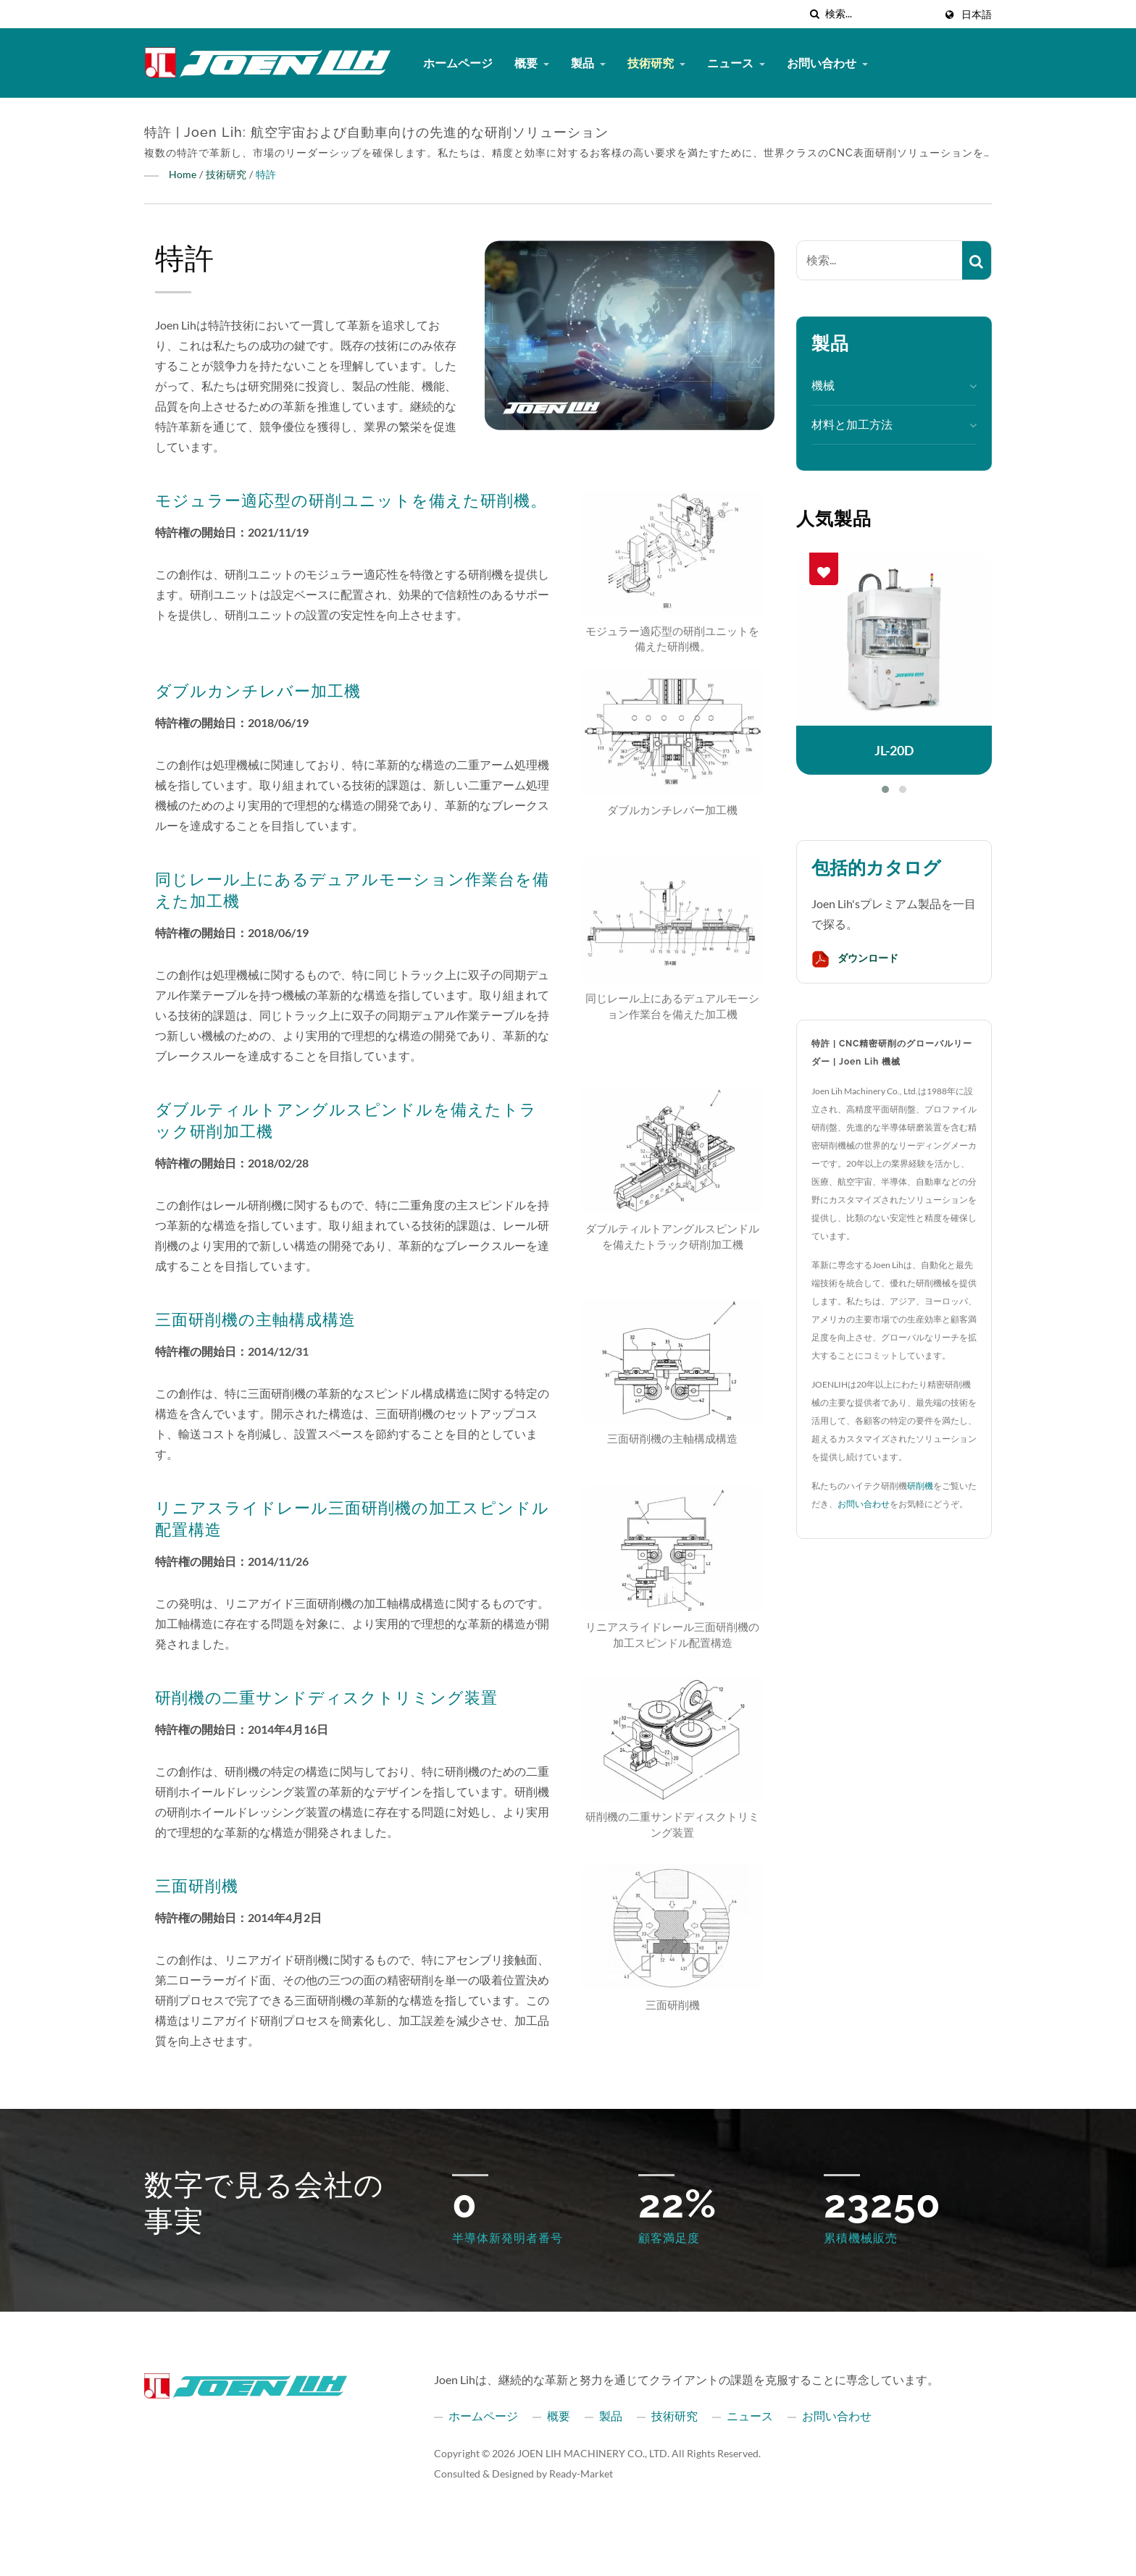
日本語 (976, 14)
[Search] (880, 14)
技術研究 (656, 63)
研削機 (920, 1485)
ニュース (736, 63)
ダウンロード (854, 959)
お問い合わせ (827, 63)
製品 (588, 63)
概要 (531, 63)
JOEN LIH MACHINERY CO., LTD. (593, 2453)
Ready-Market (581, 2473)
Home (182, 174)
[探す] (814, 14)
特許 (266, 174)
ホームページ (458, 63)
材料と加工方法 (852, 424)
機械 (823, 385)
